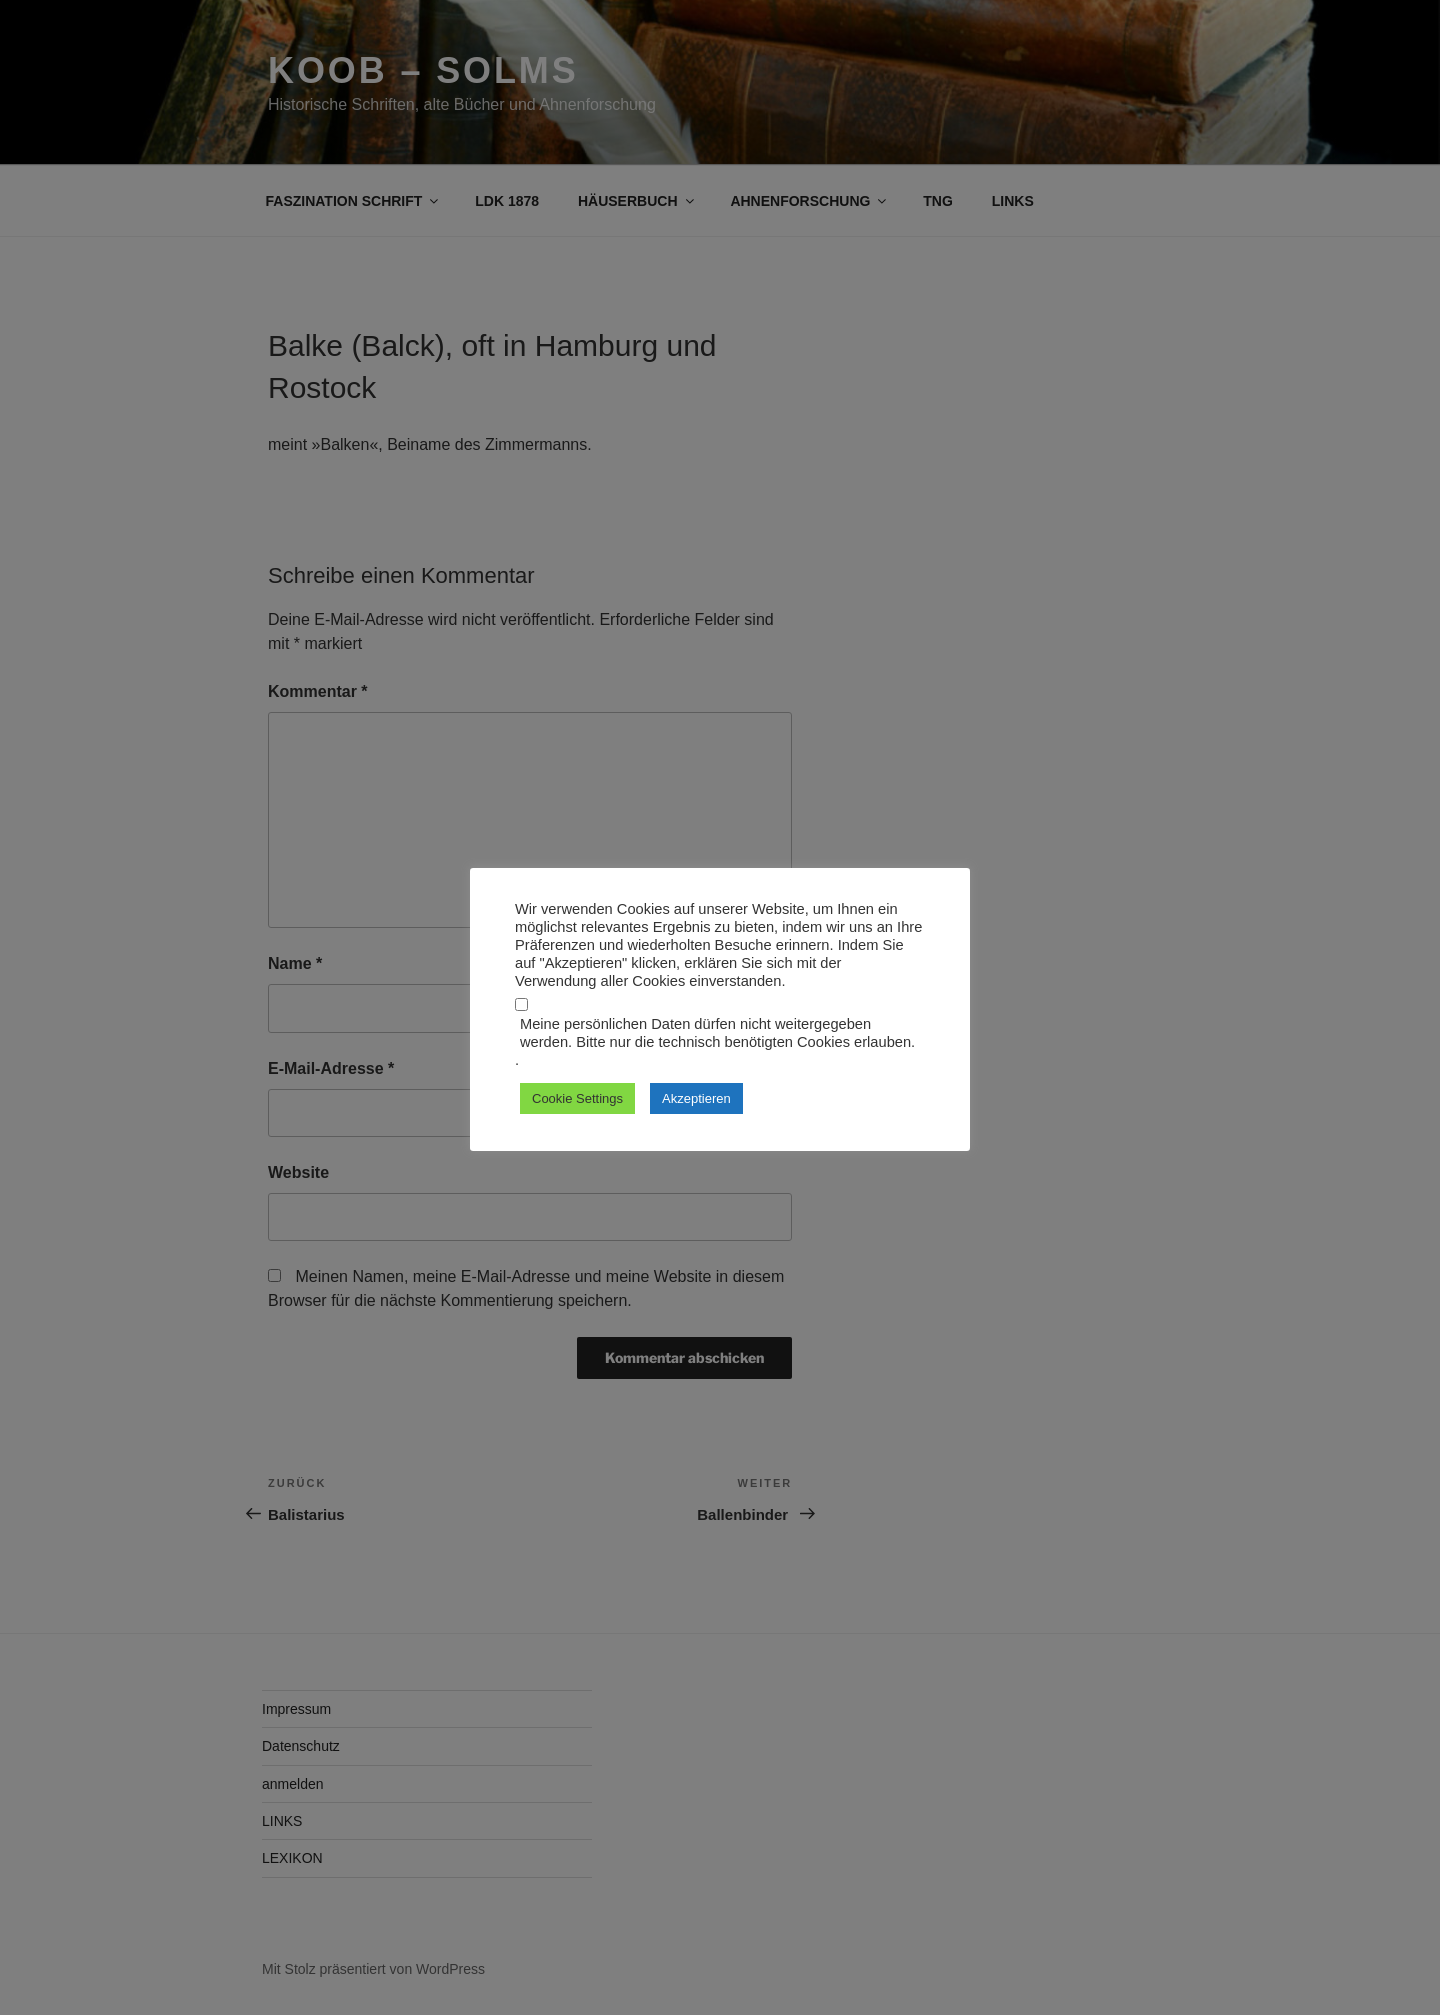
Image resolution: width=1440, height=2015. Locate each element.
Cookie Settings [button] (577, 1098)
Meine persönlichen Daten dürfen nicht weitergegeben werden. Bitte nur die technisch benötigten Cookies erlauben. (717, 1033)
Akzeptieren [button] (696, 1098)
